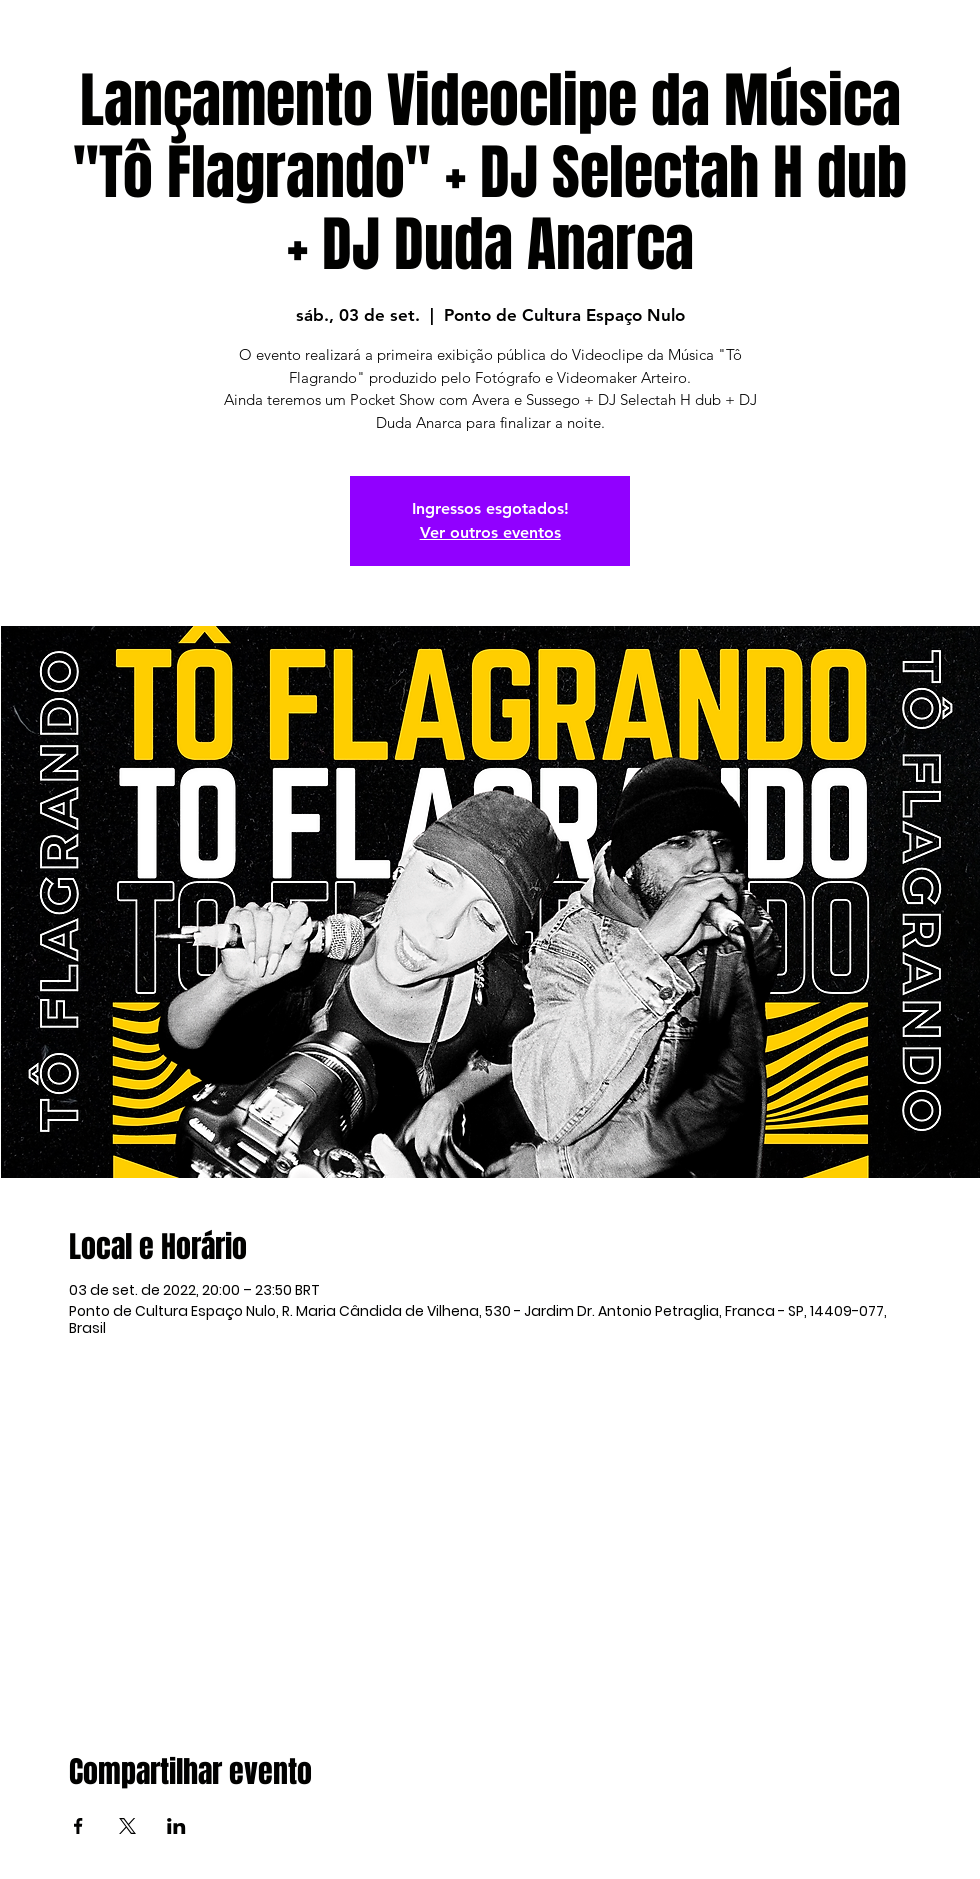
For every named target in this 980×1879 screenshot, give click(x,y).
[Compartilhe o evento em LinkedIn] (176, 1826)
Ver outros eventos (490, 532)
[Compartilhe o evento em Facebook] (78, 1826)
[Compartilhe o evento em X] (127, 1826)
